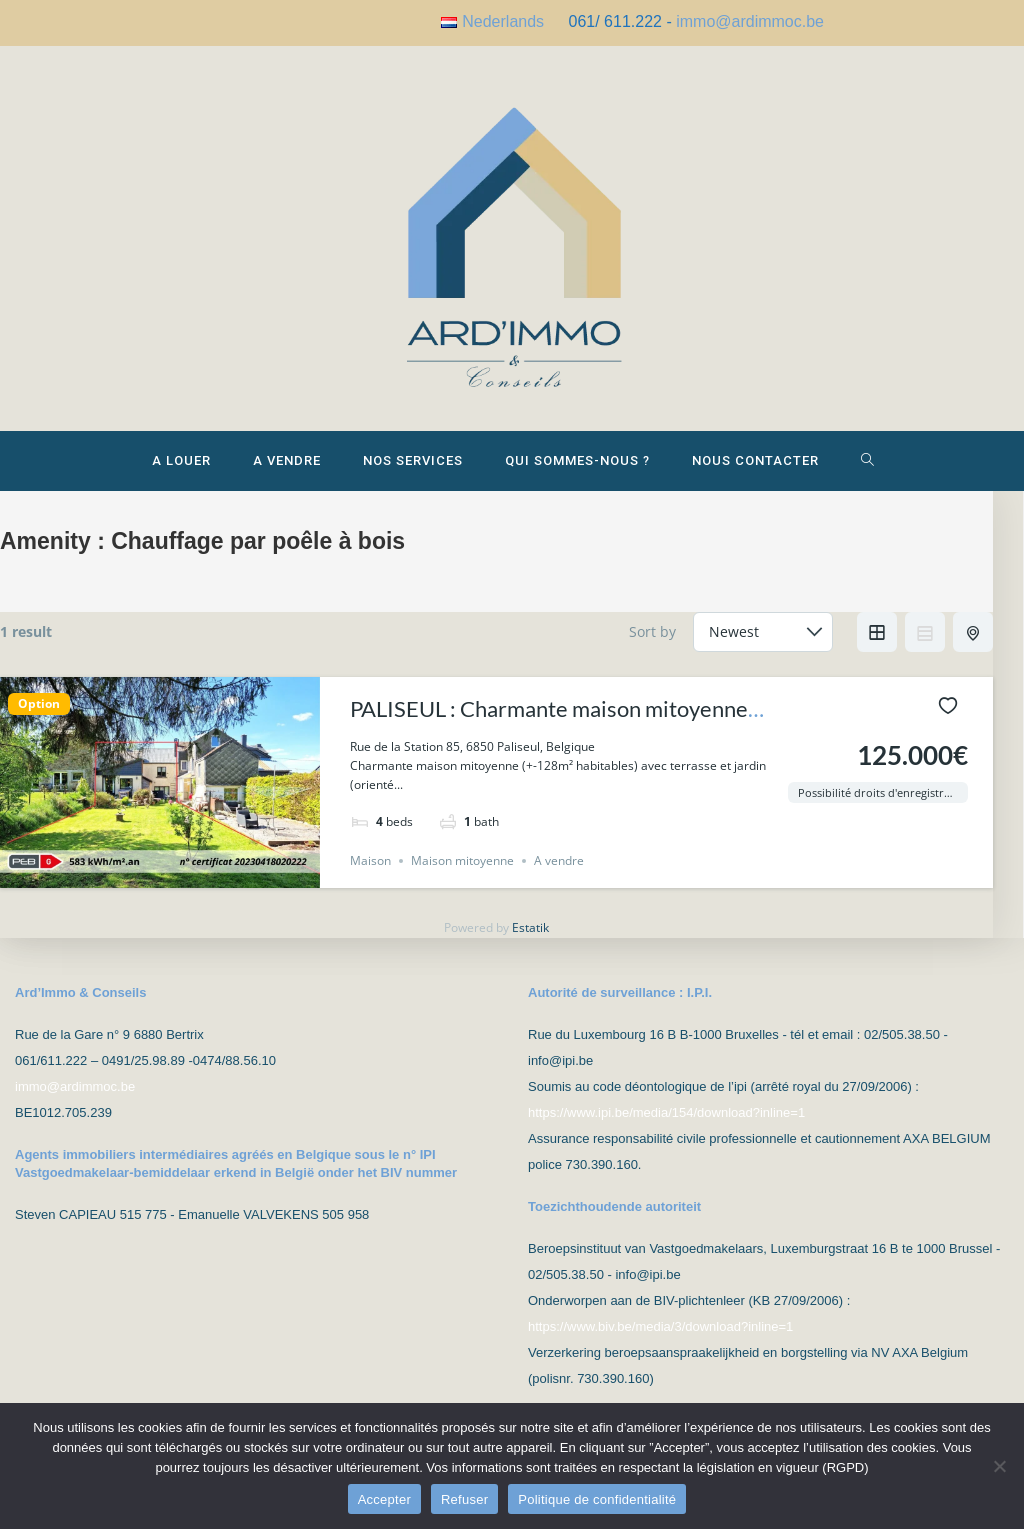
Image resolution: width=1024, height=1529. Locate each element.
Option (39, 719)
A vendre (559, 876)
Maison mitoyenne (462, 876)
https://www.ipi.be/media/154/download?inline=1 (666, 1112)
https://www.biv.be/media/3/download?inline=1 (660, 1326)
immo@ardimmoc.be (750, 21)
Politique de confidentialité (597, 1499)
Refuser (464, 1499)
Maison (370, 876)
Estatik (530, 943)
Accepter (384, 1499)
